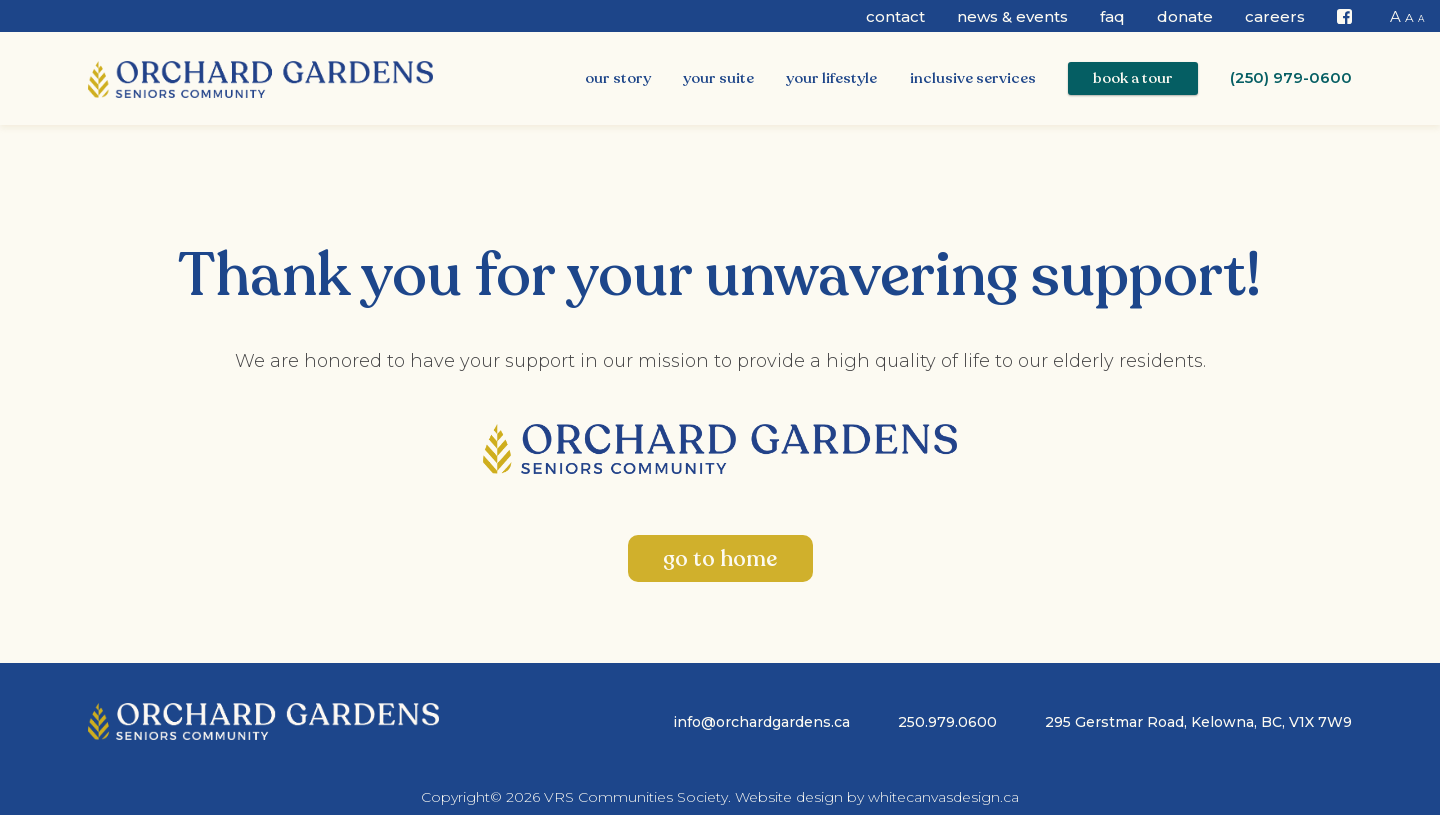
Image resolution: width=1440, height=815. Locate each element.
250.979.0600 (947, 722)
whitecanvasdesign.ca (943, 797)
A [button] (1395, 16)
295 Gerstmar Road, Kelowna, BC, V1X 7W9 (1198, 722)
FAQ (1112, 16)
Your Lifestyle (831, 78)
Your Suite (718, 78)
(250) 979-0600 (1291, 77)
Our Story (618, 78)
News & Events (1012, 16)
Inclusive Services (973, 78)
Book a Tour (1133, 78)
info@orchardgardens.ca (761, 722)
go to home (720, 559)
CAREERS (1275, 16)
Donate (1185, 16)
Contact (895, 16)
